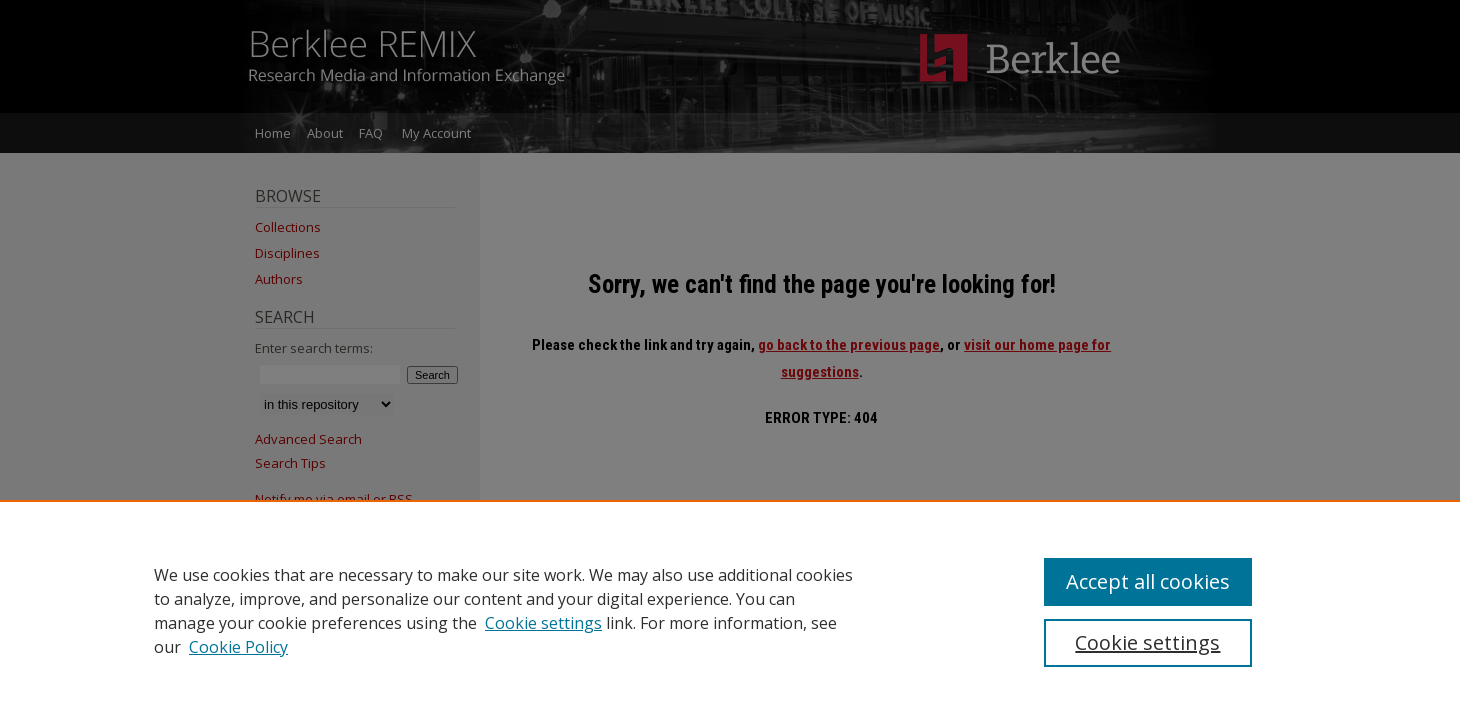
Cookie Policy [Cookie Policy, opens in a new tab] (238, 647)
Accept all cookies (1148, 581)
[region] (730, 610)
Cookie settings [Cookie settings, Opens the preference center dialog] (1147, 642)
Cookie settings (543, 623)
